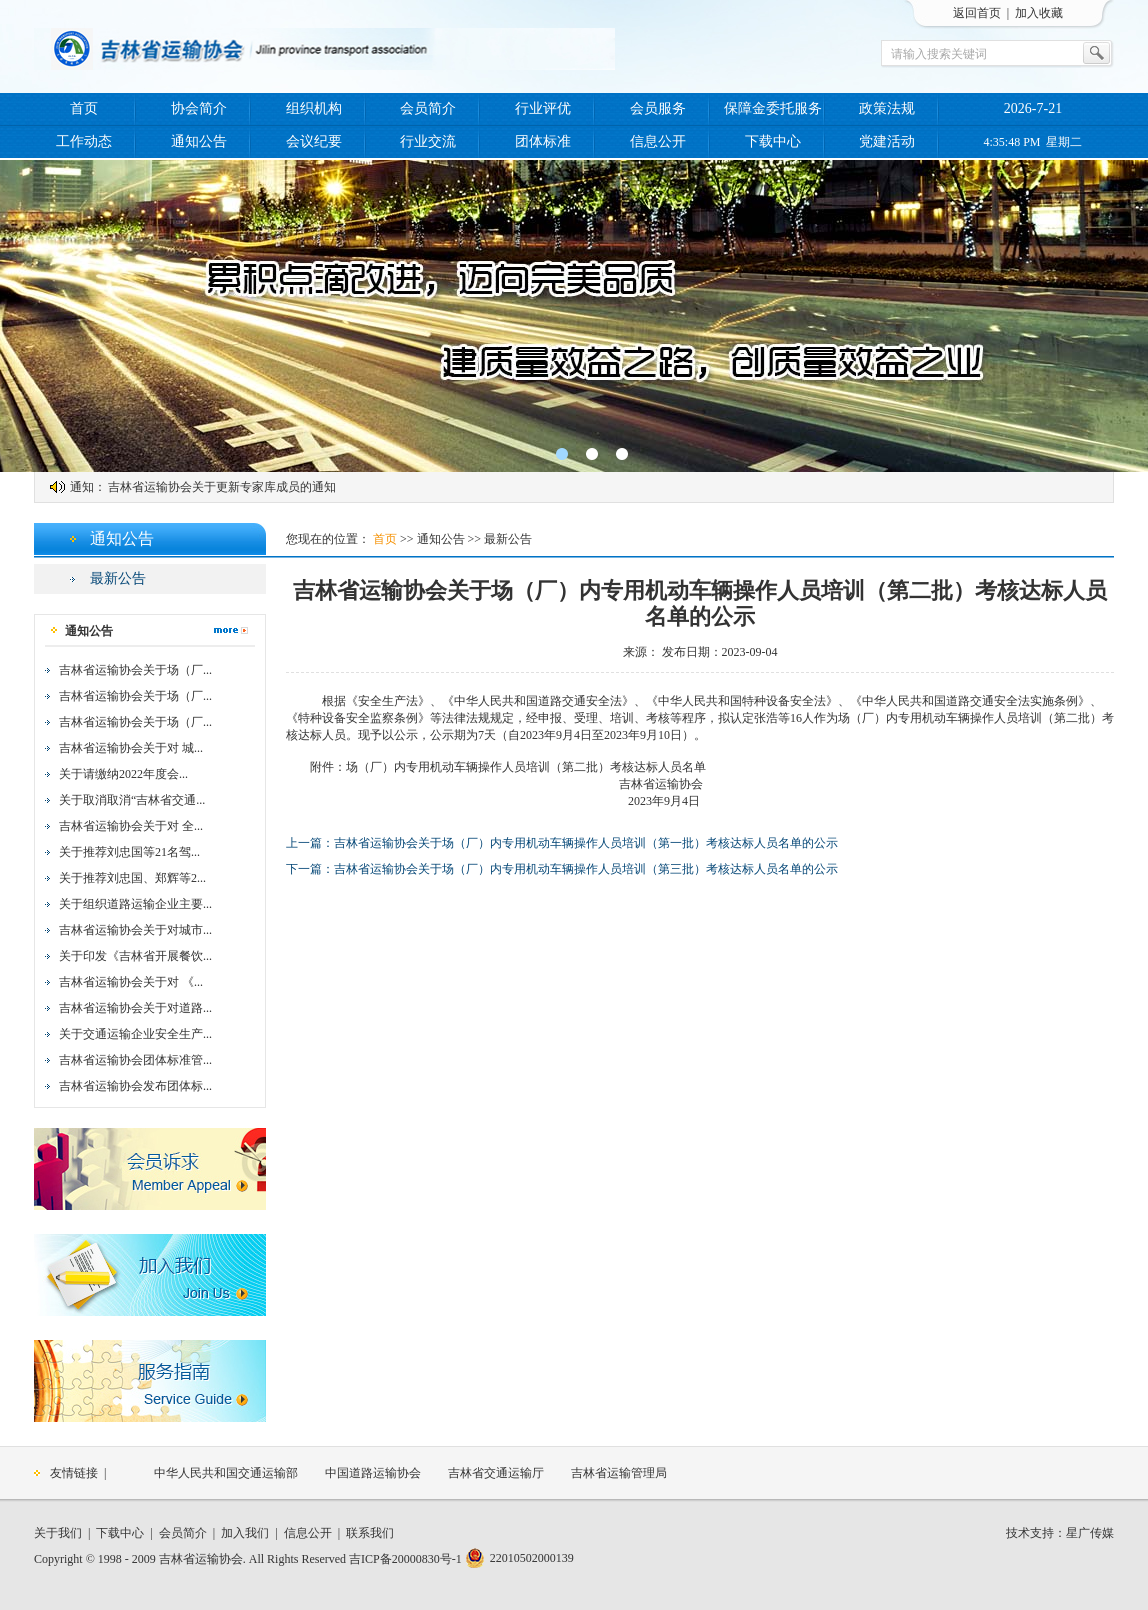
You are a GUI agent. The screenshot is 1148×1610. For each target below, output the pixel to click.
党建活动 (887, 141)
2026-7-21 (1033, 108)
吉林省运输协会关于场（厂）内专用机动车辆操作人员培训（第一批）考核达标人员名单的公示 (586, 843)
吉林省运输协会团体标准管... (135, 1060)
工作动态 (84, 141)
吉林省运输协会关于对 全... (131, 826)
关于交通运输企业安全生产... (135, 1034)
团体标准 (543, 141)
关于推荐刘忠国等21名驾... (129, 852)
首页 (84, 108)
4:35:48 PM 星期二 (1032, 142)
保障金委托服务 (773, 108)
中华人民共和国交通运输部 (226, 1473)
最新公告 (118, 578)
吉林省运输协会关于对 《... (131, 982)
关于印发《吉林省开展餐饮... (135, 956)
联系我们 (370, 1533)
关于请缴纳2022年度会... (123, 774)
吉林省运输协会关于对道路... (135, 1008)
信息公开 (658, 141)
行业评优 (543, 108)
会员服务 (658, 108)
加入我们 (245, 1533)
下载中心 (773, 141)
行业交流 (428, 141)
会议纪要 (314, 141)
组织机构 (314, 108)
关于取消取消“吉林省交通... (132, 800)
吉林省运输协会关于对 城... (131, 748)
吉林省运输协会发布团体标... (135, 1086)
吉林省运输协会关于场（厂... (135, 670)
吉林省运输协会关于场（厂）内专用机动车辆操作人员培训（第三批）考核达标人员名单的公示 (586, 869)
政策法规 (887, 108)
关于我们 (58, 1533)
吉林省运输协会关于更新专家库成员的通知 (222, 487)
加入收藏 (1039, 13)
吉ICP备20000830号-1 (405, 1559)
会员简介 (428, 108)
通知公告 (199, 141)
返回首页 (977, 13)
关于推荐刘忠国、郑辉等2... (132, 878)
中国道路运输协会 (373, 1473)
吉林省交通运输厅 (496, 1473)
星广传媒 (1090, 1533)
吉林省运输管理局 (619, 1473)
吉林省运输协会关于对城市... (135, 930)
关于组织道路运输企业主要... (135, 904)
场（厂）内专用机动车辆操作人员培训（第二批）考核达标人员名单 (526, 767)
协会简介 (199, 108)
